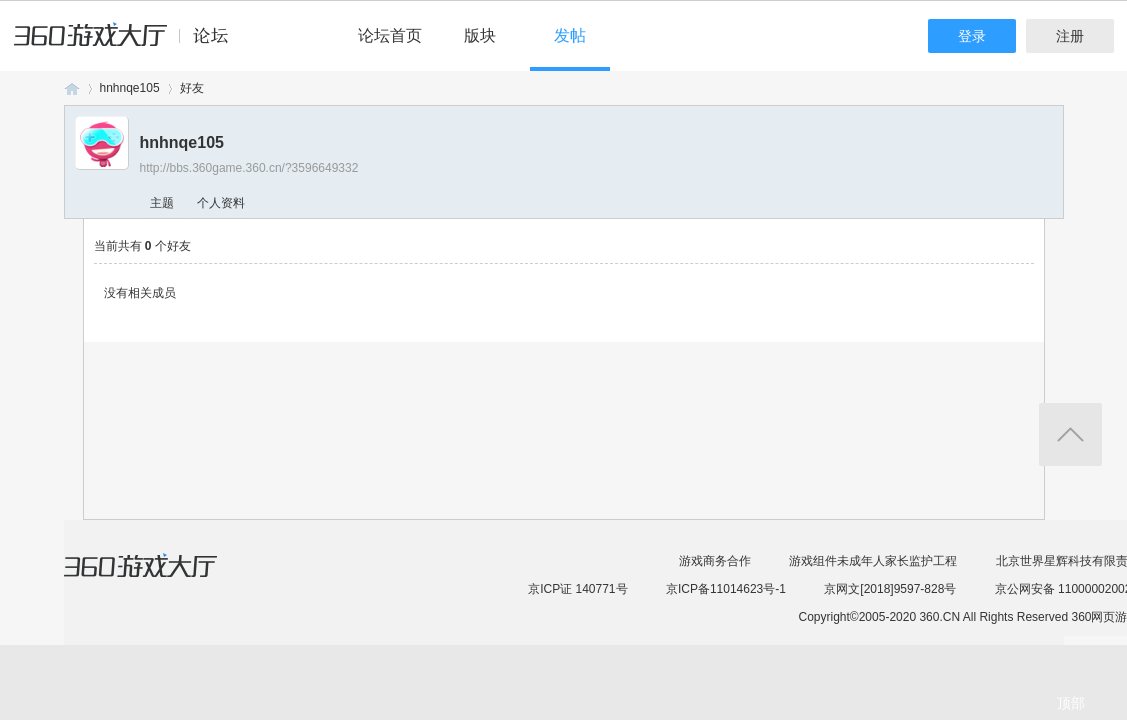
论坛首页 (390, 35)
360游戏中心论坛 (129, 44)
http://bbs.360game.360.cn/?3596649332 (249, 168)
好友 (192, 88)
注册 (1070, 36)
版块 (480, 35)
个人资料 (221, 203)
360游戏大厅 (161, 578)
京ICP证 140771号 (577, 589)
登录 (972, 36)
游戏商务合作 (715, 561)
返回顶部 (1070, 434)
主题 (162, 203)
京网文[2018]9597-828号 (890, 589)
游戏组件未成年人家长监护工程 (873, 561)
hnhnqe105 (130, 88)
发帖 (570, 35)
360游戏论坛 (72, 88)
